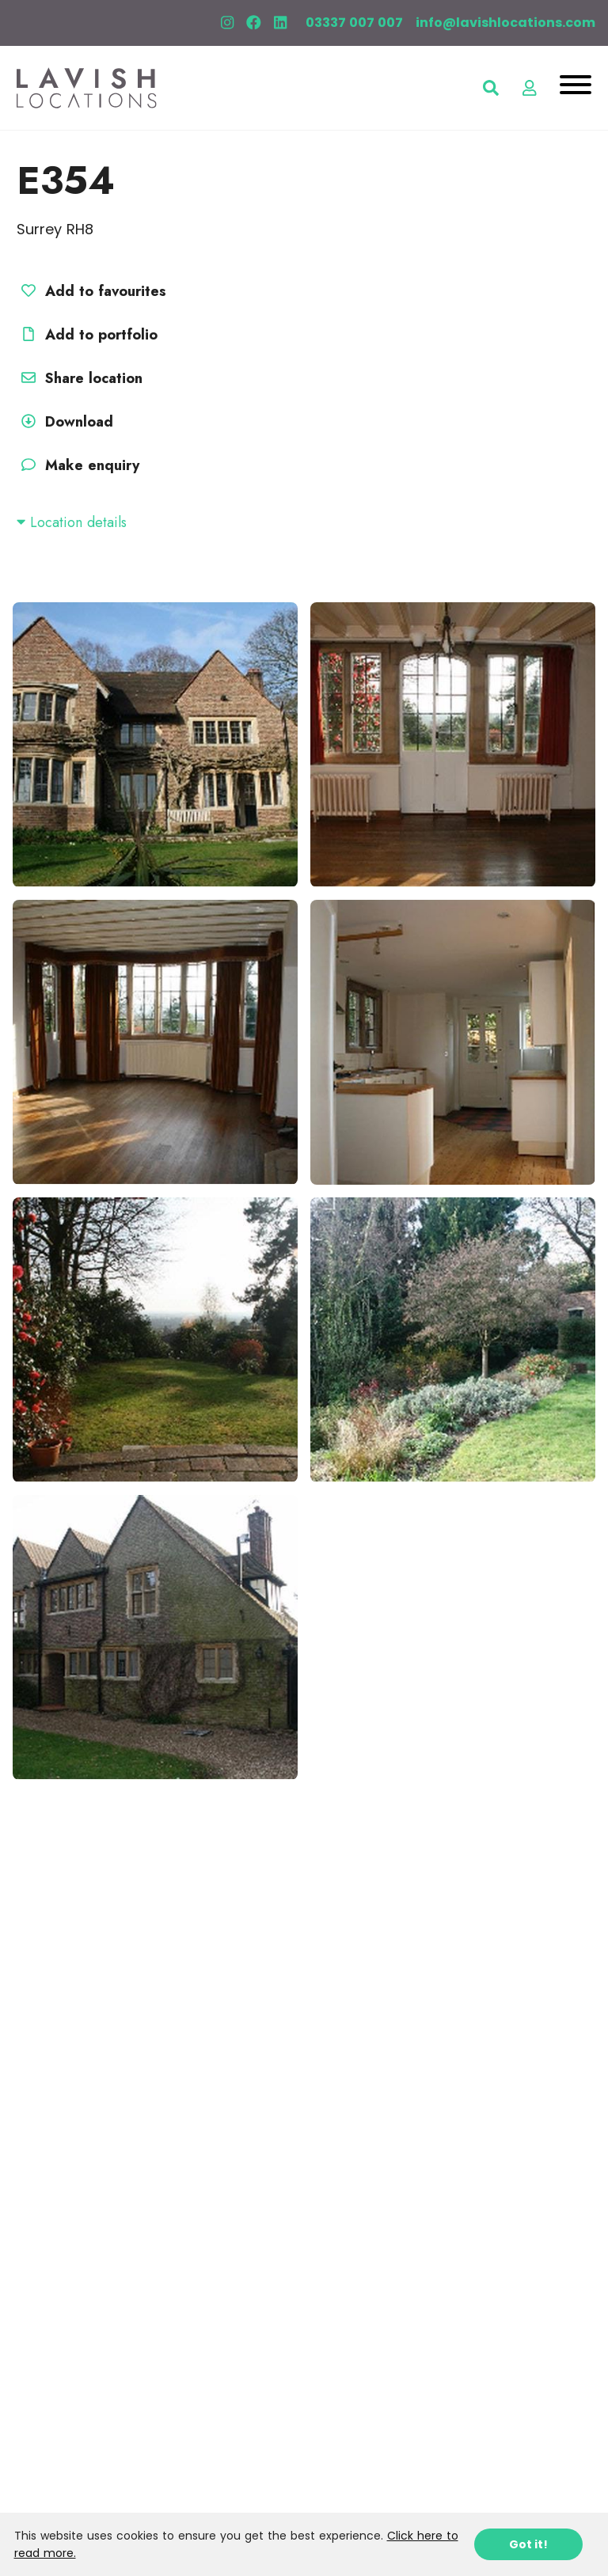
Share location (79, 378)
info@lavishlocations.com (505, 22)
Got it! (528, 2544)
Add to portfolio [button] (87, 334)
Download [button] (65, 422)
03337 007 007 (354, 22)
